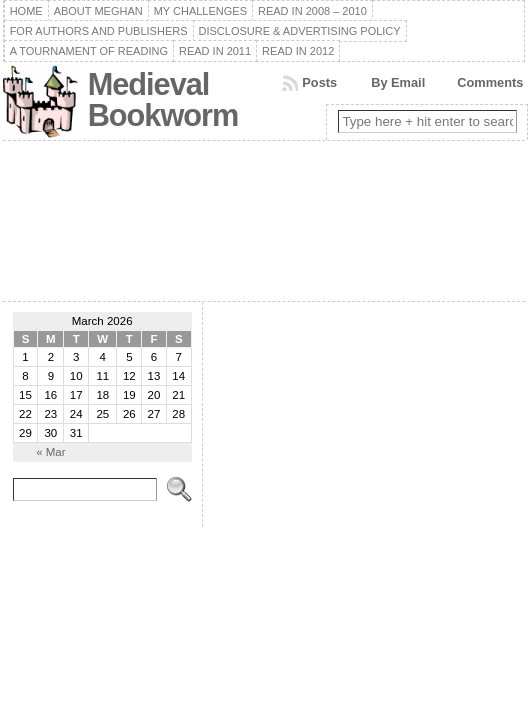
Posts (319, 82)
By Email (398, 82)
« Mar (50, 452)
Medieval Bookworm (163, 100)
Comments (490, 82)
